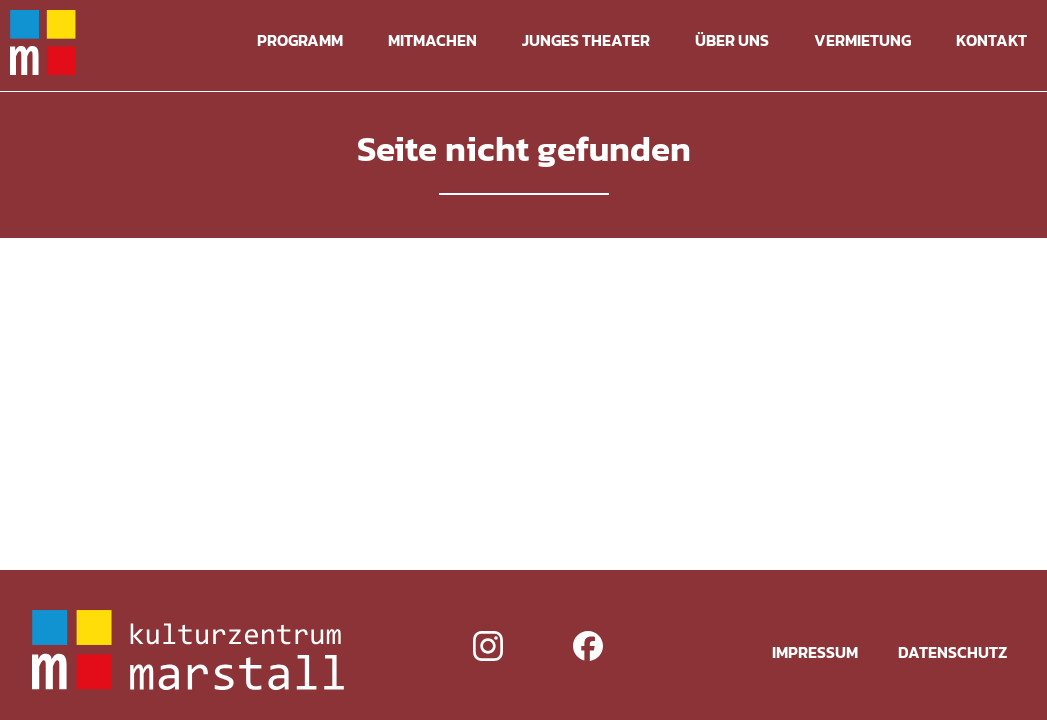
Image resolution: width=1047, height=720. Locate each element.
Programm (300, 40)
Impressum (815, 652)
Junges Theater (586, 40)
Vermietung (862, 40)
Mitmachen (432, 40)
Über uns (732, 40)
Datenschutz (952, 652)
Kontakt (991, 40)
